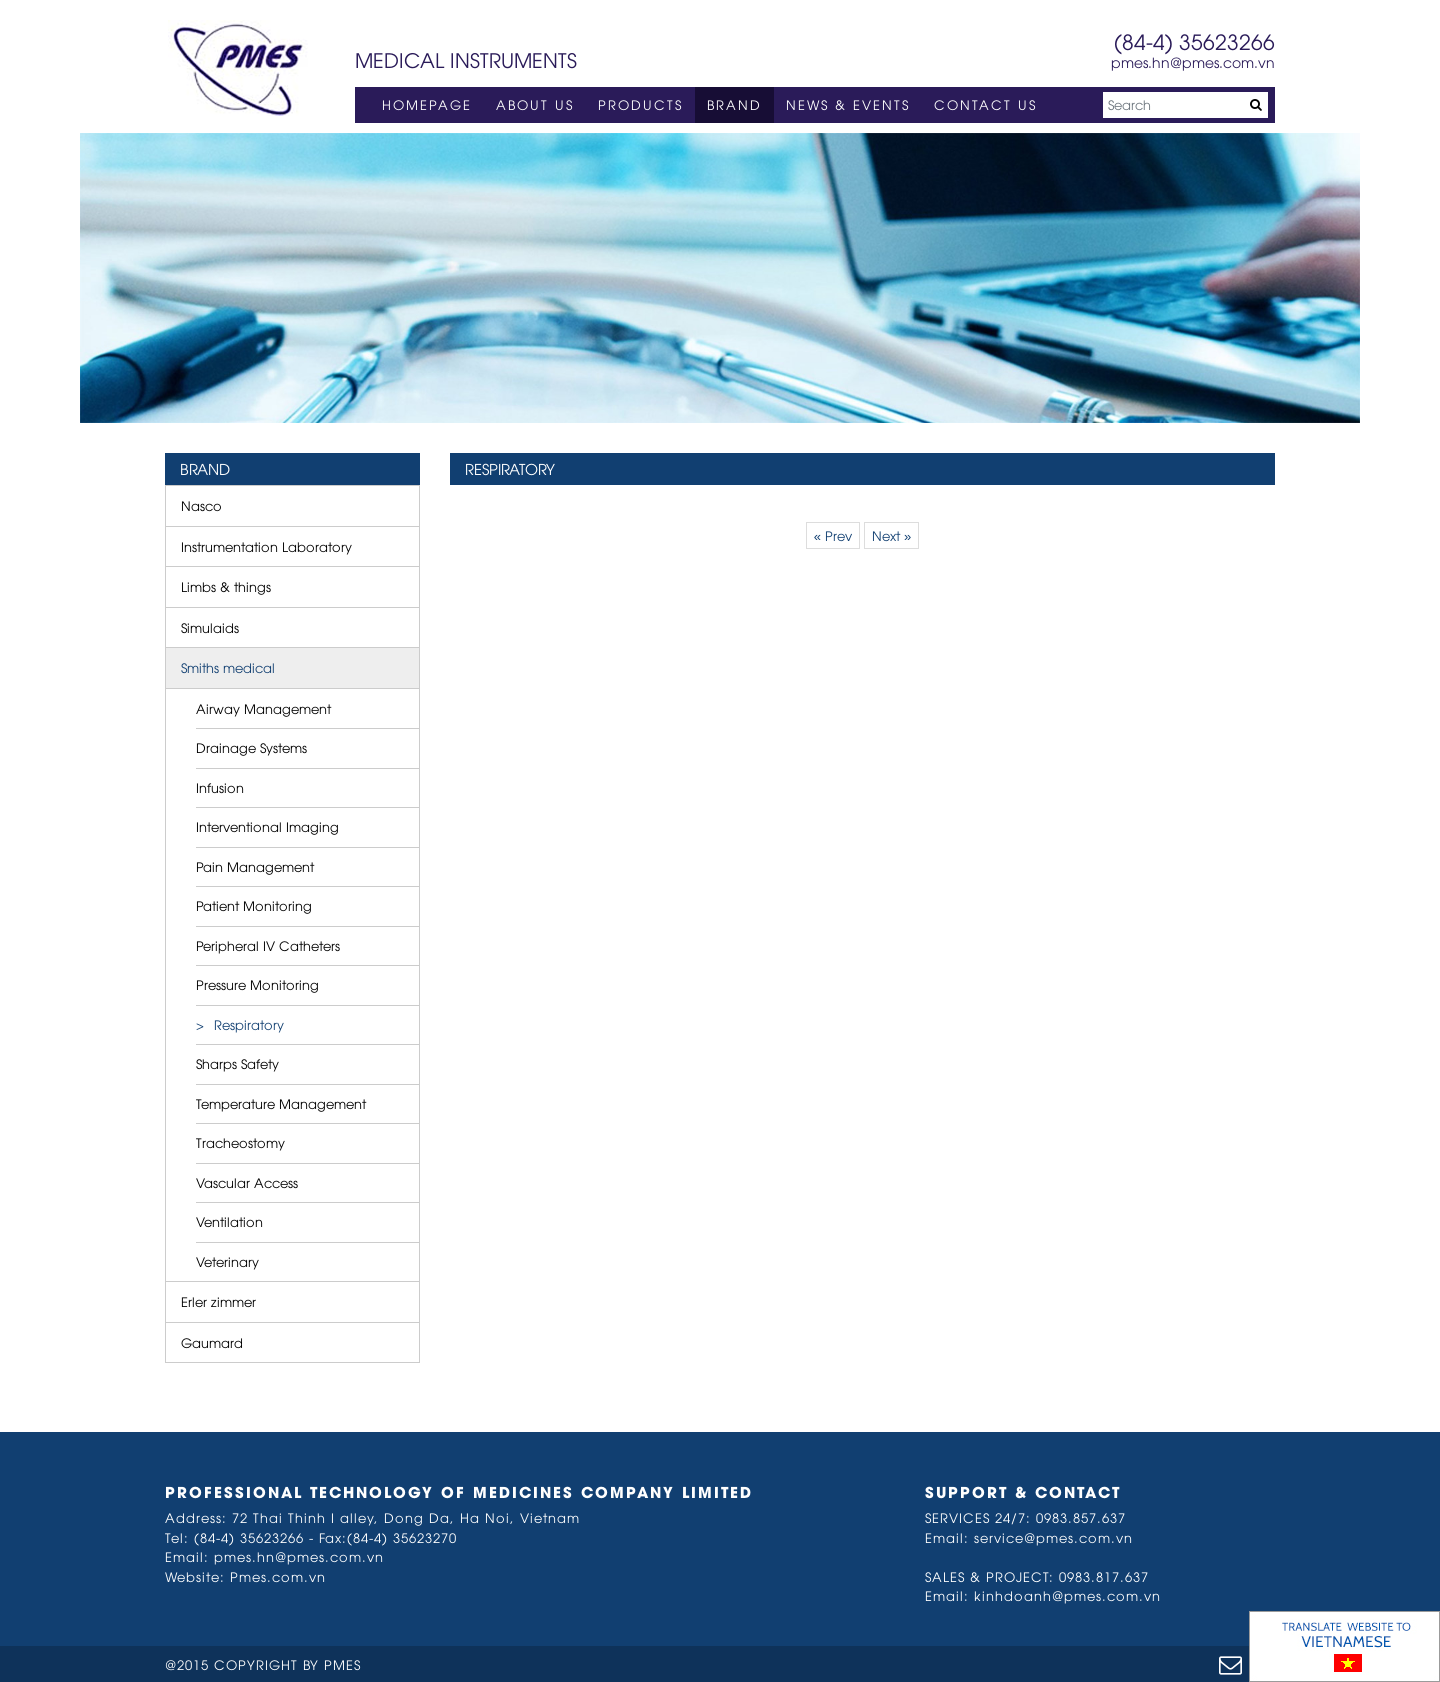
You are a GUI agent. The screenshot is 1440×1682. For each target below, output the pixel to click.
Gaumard (212, 1342)
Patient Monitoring (254, 905)
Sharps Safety (237, 1063)
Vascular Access (247, 1182)
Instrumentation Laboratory (266, 546)
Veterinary (227, 1261)
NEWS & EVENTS (848, 104)
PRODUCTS (640, 104)
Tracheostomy (240, 1142)
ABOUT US (535, 104)
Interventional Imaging (267, 826)
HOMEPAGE (427, 104)
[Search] (1185, 105)
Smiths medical (228, 667)
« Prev (833, 535)
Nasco (201, 505)
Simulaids (210, 627)
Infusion (220, 787)
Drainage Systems (251, 747)
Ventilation (229, 1221)
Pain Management (255, 866)
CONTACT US (985, 104)
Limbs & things (226, 586)
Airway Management (263, 708)
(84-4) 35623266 (1194, 40)
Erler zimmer (218, 1301)
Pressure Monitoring (257, 984)
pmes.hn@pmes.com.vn (1193, 61)
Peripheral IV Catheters (268, 945)
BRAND (734, 104)
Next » (891, 535)
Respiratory (249, 1024)
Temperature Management (281, 1103)
